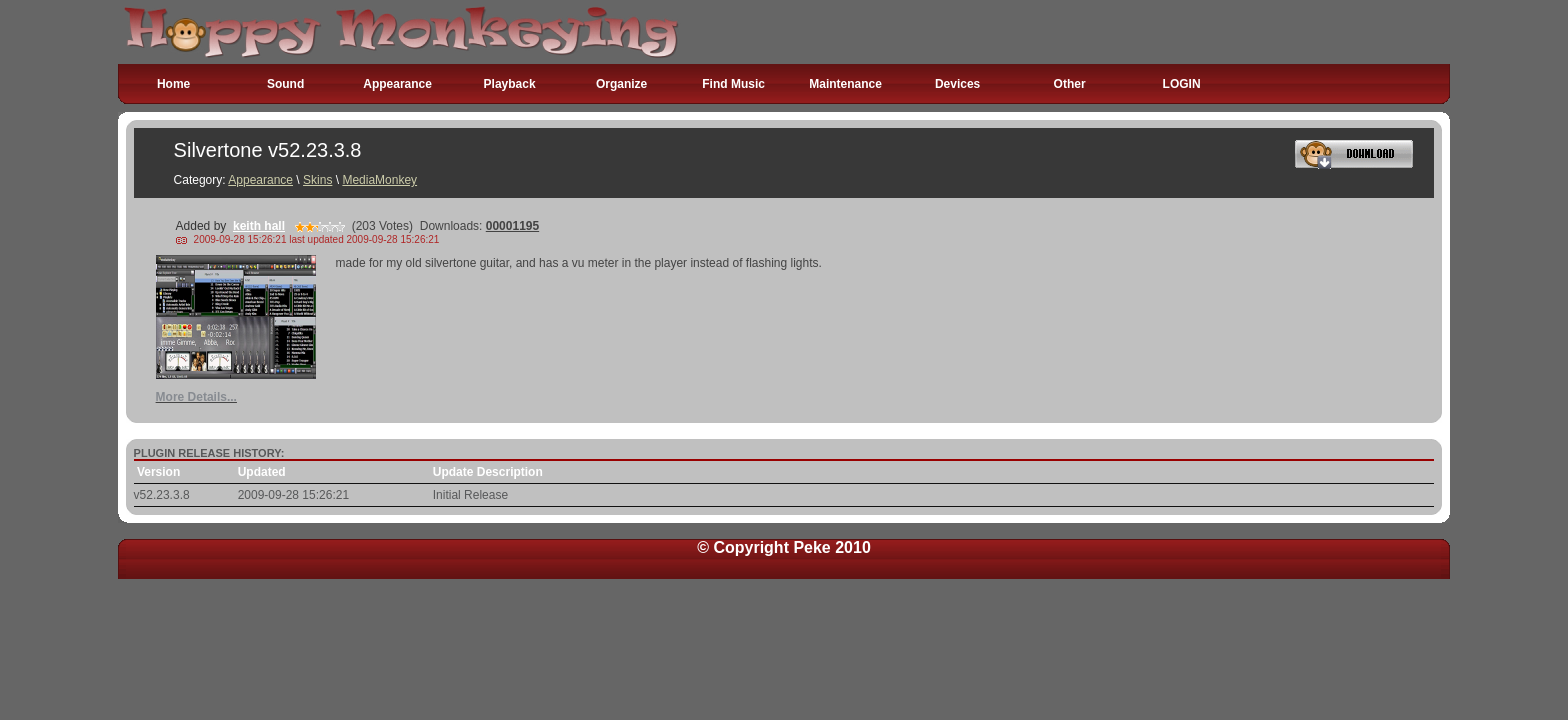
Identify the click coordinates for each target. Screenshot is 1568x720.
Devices (957, 84)
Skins (317, 180)
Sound (285, 84)
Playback (510, 84)
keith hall (259, 226)
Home (173, 84)
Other (1070, 84)
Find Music (733, 84)
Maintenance (845, 84)
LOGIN (1182, 84)
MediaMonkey (379, 180)
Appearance (397, 84)
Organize (621, 84)
